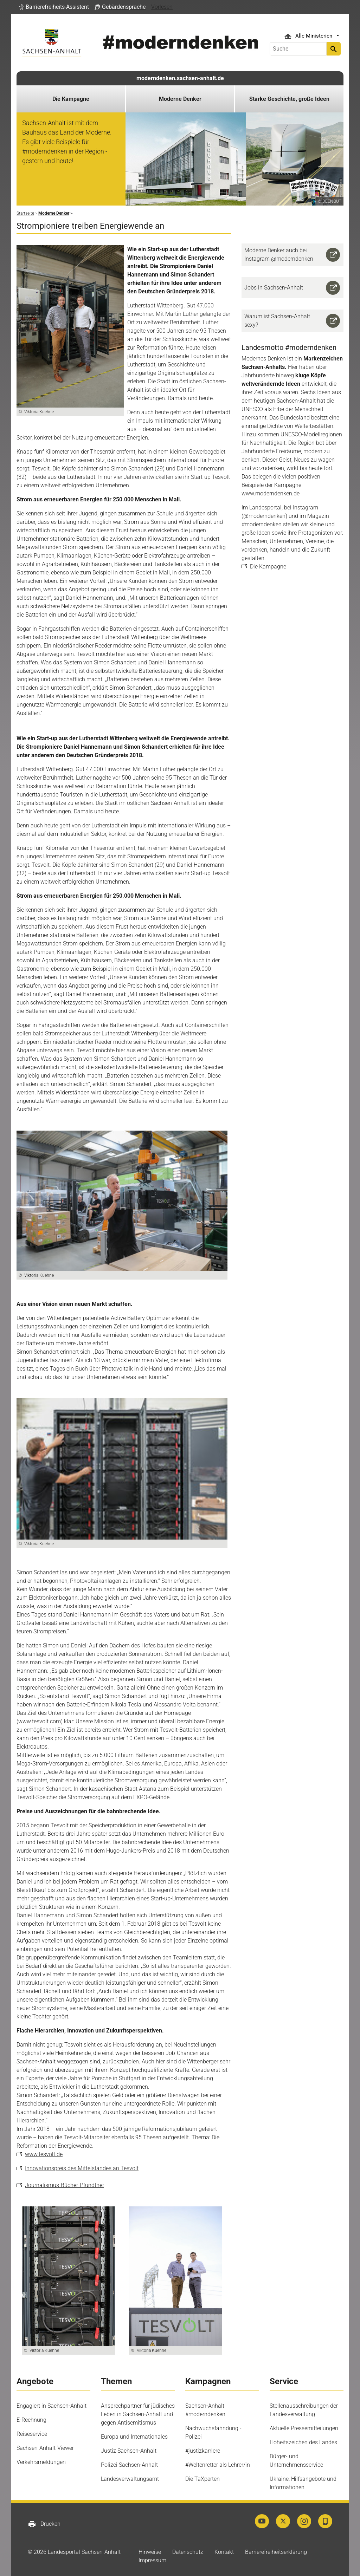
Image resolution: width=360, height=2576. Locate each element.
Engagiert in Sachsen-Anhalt (51, 2405)
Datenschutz (187, 2552)
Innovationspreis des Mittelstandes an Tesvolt (82, 2168)
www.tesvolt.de (44, 2154)
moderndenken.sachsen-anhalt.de (180, 78)
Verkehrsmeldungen (41, 2462)
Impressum (152, 2560)
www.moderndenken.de (271, 493)
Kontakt (224, 2552)
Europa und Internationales (134, 2436)
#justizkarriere (202, 2450)
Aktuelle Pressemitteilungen (304, 2428)
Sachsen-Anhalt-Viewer (45, 2448)
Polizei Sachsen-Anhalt (129, 2464)
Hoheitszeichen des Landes (303, 2442)
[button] (54, 7)
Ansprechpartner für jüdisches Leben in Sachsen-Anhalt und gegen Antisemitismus (138, 2414)
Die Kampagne (70, 99)
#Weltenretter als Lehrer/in (217, 2464)
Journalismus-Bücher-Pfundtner (64, 2185)
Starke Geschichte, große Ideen (289, 99)
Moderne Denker (180, 99)
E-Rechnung (31, 2419)
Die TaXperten (202, 2479)
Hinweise (150, 2552)
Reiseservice (32, 2434)
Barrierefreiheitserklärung (276, 2552)
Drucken (44, 2524)
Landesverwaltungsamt (130, 2479)
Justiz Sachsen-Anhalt (128, 2450)
